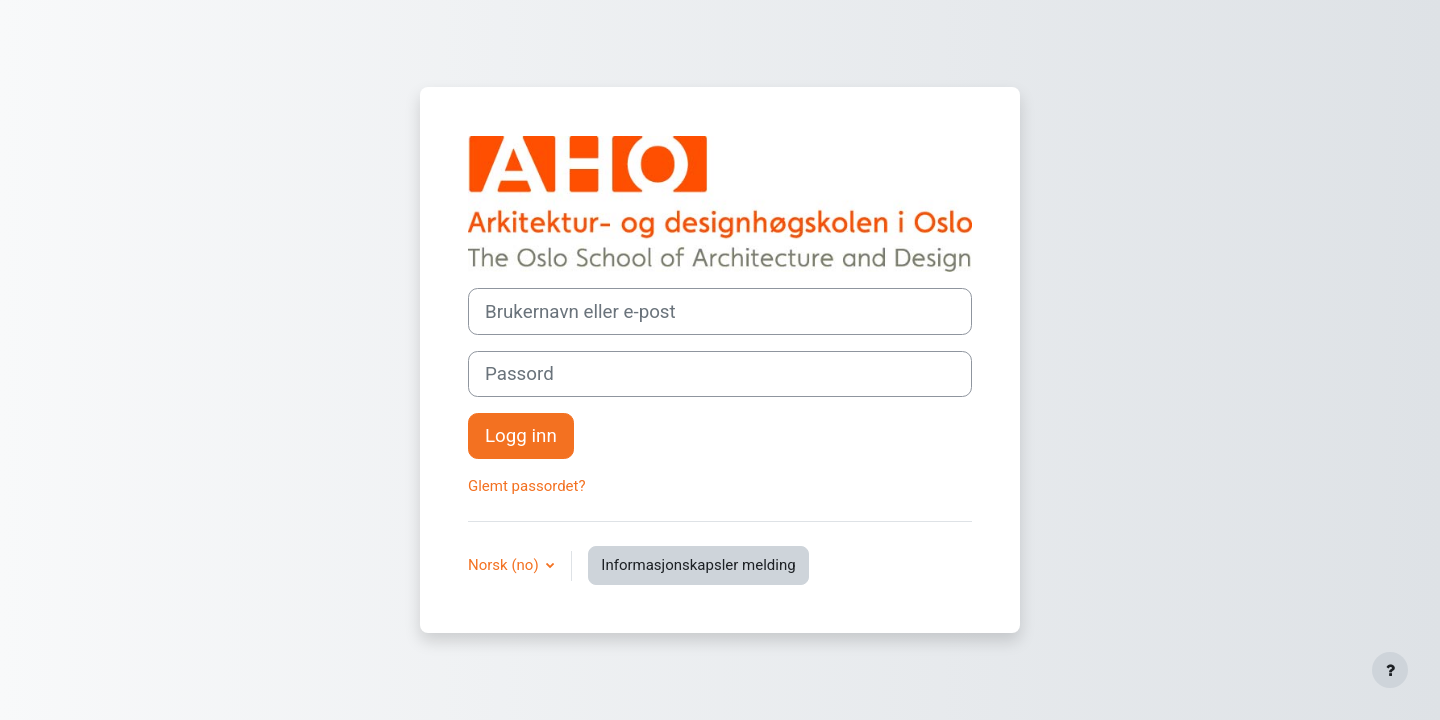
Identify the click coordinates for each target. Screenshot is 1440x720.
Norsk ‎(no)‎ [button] (505, 565)
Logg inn (521, 436)
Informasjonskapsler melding (698, 565)
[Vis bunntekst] (1390, 670)
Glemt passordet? (527, 486)
